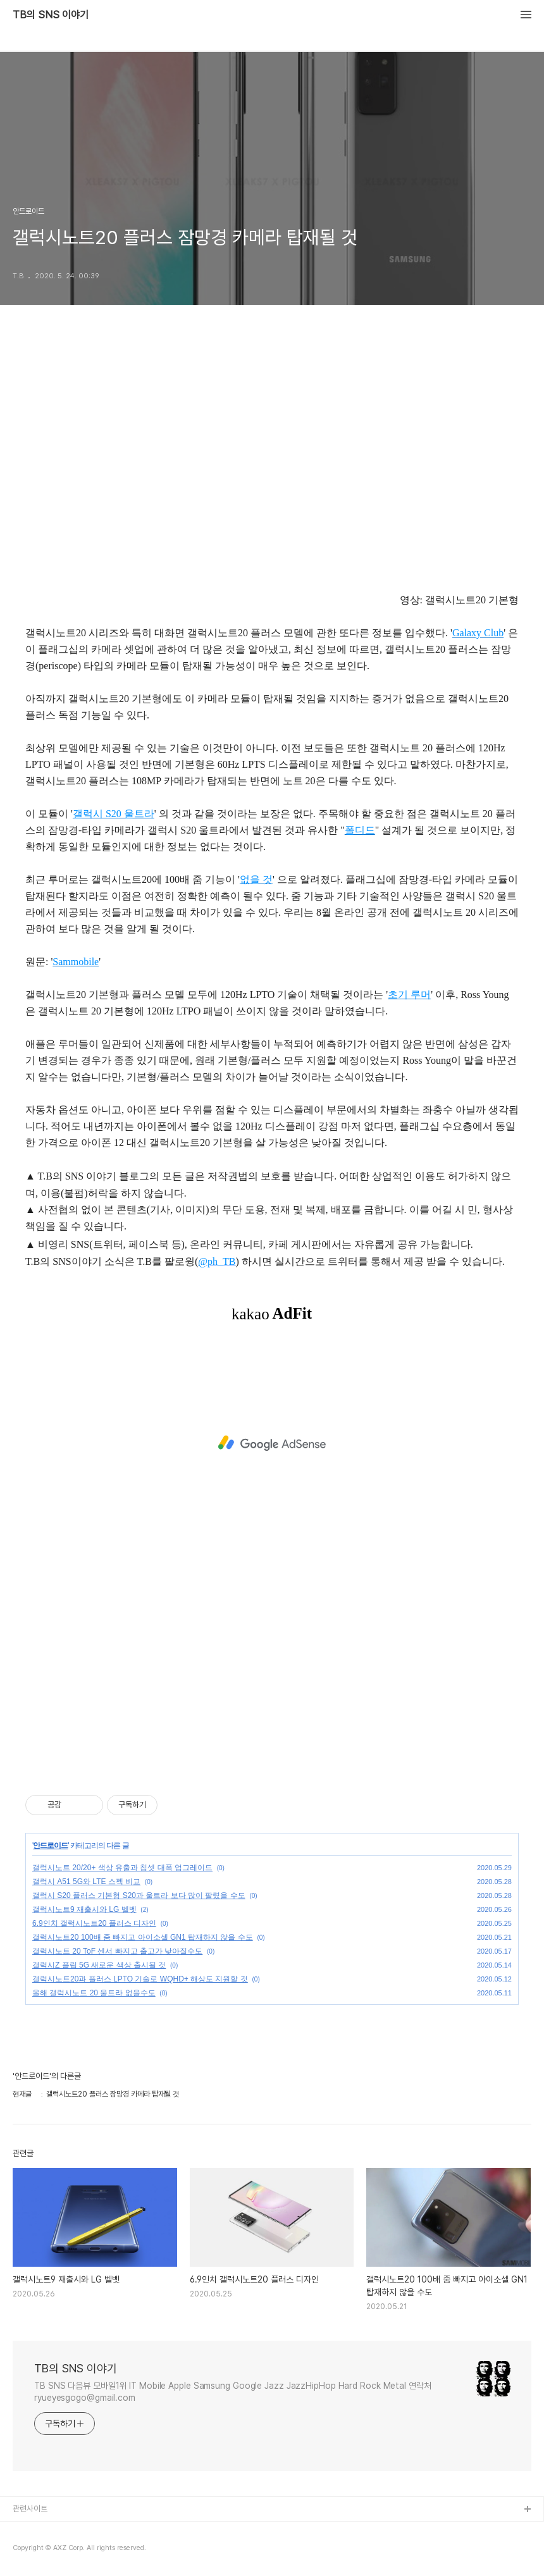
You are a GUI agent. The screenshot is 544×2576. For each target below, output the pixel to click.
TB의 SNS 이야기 (51, 15)
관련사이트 (30, 2508)
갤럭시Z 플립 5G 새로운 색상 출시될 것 (99, 1965)
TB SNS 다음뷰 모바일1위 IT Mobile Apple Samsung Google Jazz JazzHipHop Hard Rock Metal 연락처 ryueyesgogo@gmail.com (232, 2392)
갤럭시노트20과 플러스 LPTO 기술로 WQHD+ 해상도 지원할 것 (140, 1979)
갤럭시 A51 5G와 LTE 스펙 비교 (86, 1881)
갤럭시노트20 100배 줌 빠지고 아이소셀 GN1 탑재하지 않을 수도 (142, 1937)
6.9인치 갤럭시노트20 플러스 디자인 (94, 1923)
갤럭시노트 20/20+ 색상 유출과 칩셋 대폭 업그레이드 (122, 1867)
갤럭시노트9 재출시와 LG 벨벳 (84, 1909)
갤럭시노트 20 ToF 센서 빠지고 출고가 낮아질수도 (117, 1951)
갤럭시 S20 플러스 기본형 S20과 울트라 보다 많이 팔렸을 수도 (138, 1895)
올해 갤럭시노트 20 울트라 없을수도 (94, 1992)
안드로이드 (50, 1845)
